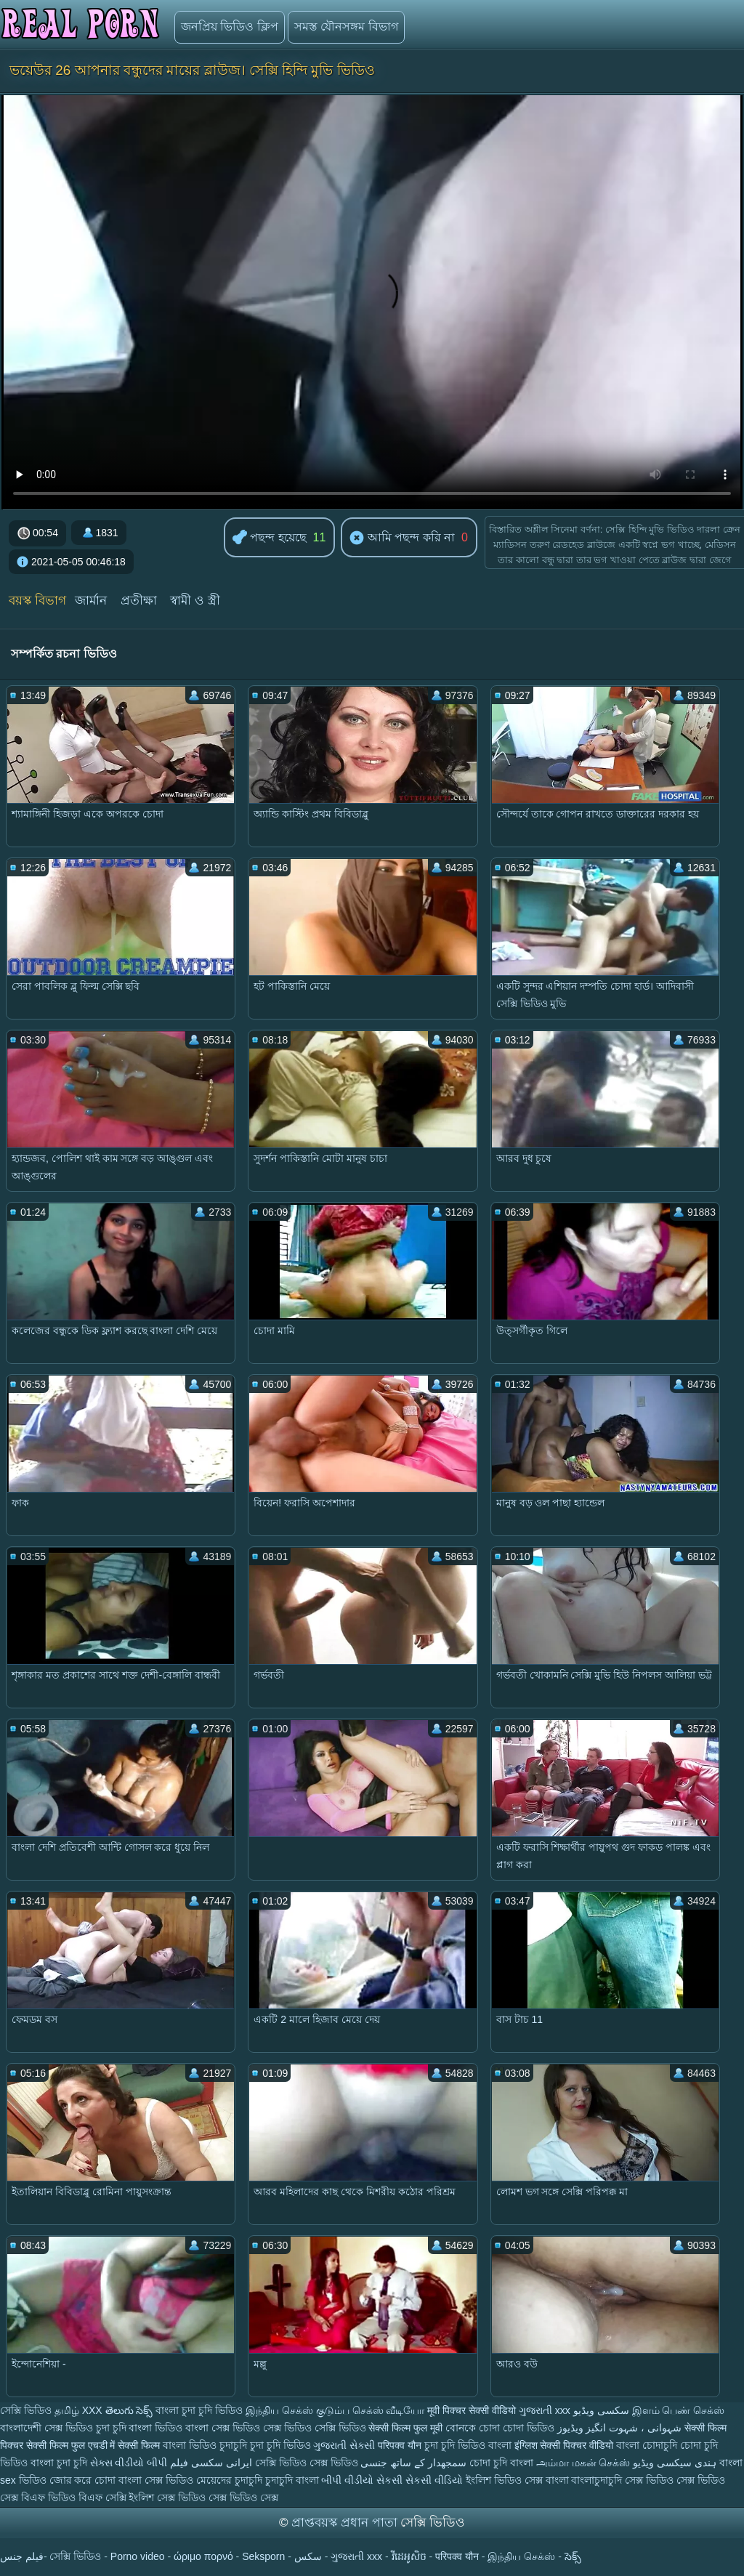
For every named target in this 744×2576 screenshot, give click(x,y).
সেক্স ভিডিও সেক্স (243, 2497)
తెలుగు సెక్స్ (129, 2410)
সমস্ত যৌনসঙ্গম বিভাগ (346, 26)
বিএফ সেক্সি (102, 2497)
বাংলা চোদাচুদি (648, 2445)
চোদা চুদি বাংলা (502, 2462)
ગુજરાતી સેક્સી (344, 2445)
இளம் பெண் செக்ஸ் (678, 2410)
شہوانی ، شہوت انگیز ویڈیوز (620, 2428)
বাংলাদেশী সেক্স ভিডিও (48, 2428)
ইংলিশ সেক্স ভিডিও (167, 2497)
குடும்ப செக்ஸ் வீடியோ (370, 2410)
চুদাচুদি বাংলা (293, 2480)
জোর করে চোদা (84, 2480)
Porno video (137, 2556)
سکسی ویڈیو (601, 2410)
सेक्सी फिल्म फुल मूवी (405, 2428)
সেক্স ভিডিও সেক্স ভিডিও (675, 2480)
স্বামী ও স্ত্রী (194, 600)
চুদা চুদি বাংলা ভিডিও (139, 2428)
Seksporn (263, 2556)
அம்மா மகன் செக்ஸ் (585, 2462)
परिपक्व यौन (399, 2445)
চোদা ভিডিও (530, 2428)
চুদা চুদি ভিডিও (280, 2445)
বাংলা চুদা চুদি (60, 2462)
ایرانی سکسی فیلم (211, 2462)
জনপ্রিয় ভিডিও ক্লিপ (229, 26)
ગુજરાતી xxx (544, 2410)
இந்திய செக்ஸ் (279, 2410)
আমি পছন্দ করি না (402, 538)
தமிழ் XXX (78, 2410)
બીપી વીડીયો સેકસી (362, 2480)
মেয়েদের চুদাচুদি (230, 2480)
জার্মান (91, 600)
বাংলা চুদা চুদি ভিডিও (199, 2410)
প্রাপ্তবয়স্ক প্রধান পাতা (345, 2522)
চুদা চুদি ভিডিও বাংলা (468, 2445)
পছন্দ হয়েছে (269, 538)
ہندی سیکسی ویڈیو (674, 2462)
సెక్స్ (573, 2556)
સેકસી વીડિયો (434, 2480)
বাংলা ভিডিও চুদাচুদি (206, 2445)
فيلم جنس (22, 2556)
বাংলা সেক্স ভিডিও (224, 2428)
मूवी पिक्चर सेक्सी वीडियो (473, 2410)
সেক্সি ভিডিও (26, 2410)
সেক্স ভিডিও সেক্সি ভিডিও (314, 2428)
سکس (308, 2556)
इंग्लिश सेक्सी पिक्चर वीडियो (564, 2445)
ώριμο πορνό (203, 2556)
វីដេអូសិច (409, 2556)
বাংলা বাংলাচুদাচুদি (586, 2480)
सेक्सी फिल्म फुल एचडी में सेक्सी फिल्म (94, 2445)
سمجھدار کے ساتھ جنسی (414, 2462)
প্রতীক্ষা (139, 600)
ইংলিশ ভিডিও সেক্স (506, 2480)
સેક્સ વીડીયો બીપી (129, 2462)
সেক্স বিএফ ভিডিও (39, 2497)
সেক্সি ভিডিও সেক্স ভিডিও (308, 2462)
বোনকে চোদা (472, 2428)
